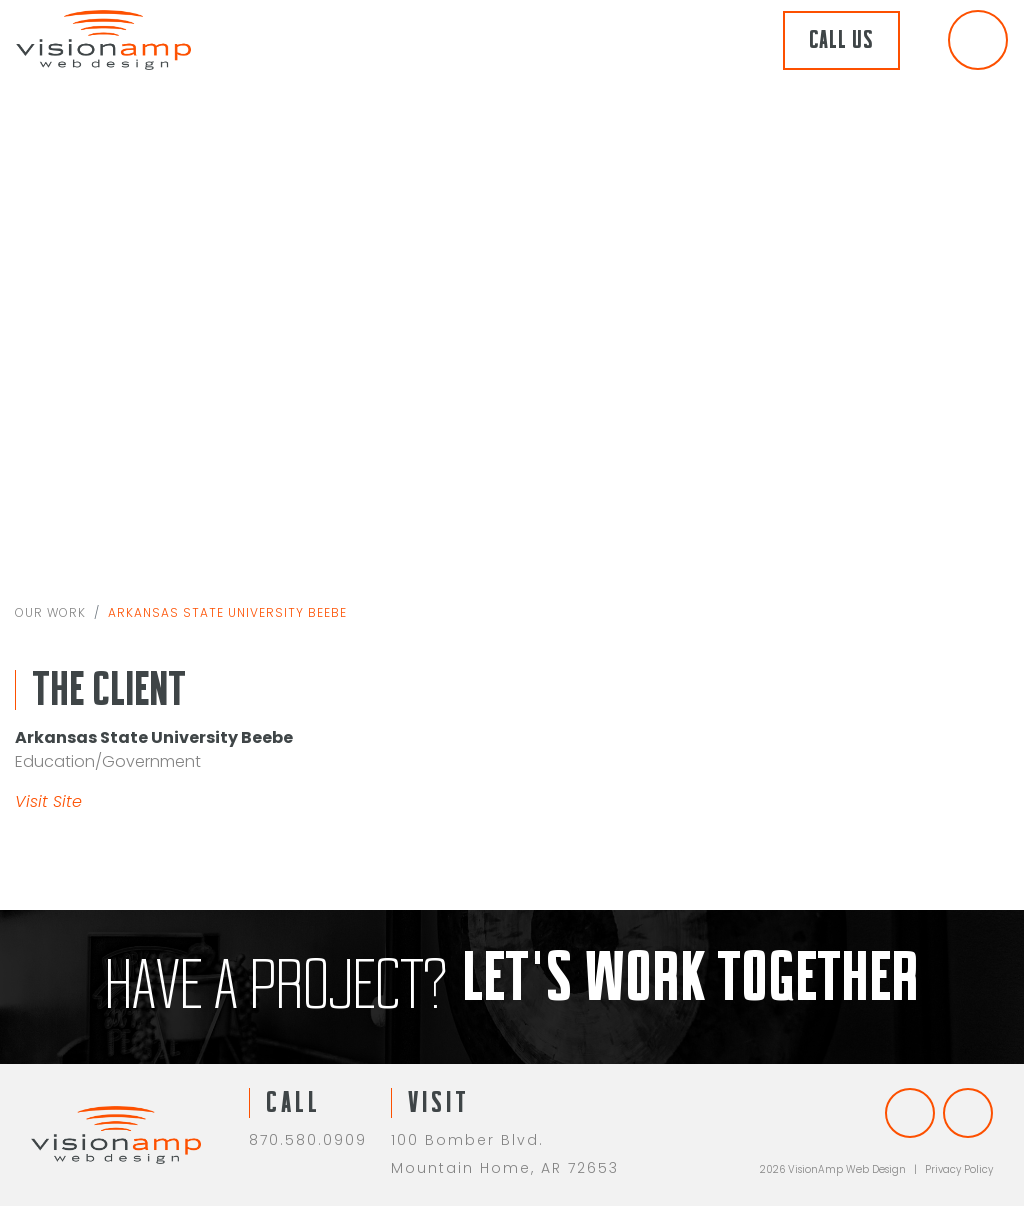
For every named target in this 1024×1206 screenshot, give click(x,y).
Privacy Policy (959, 1169)
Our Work (50, 614)
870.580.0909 (308, 1140)
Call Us (841, 40)
